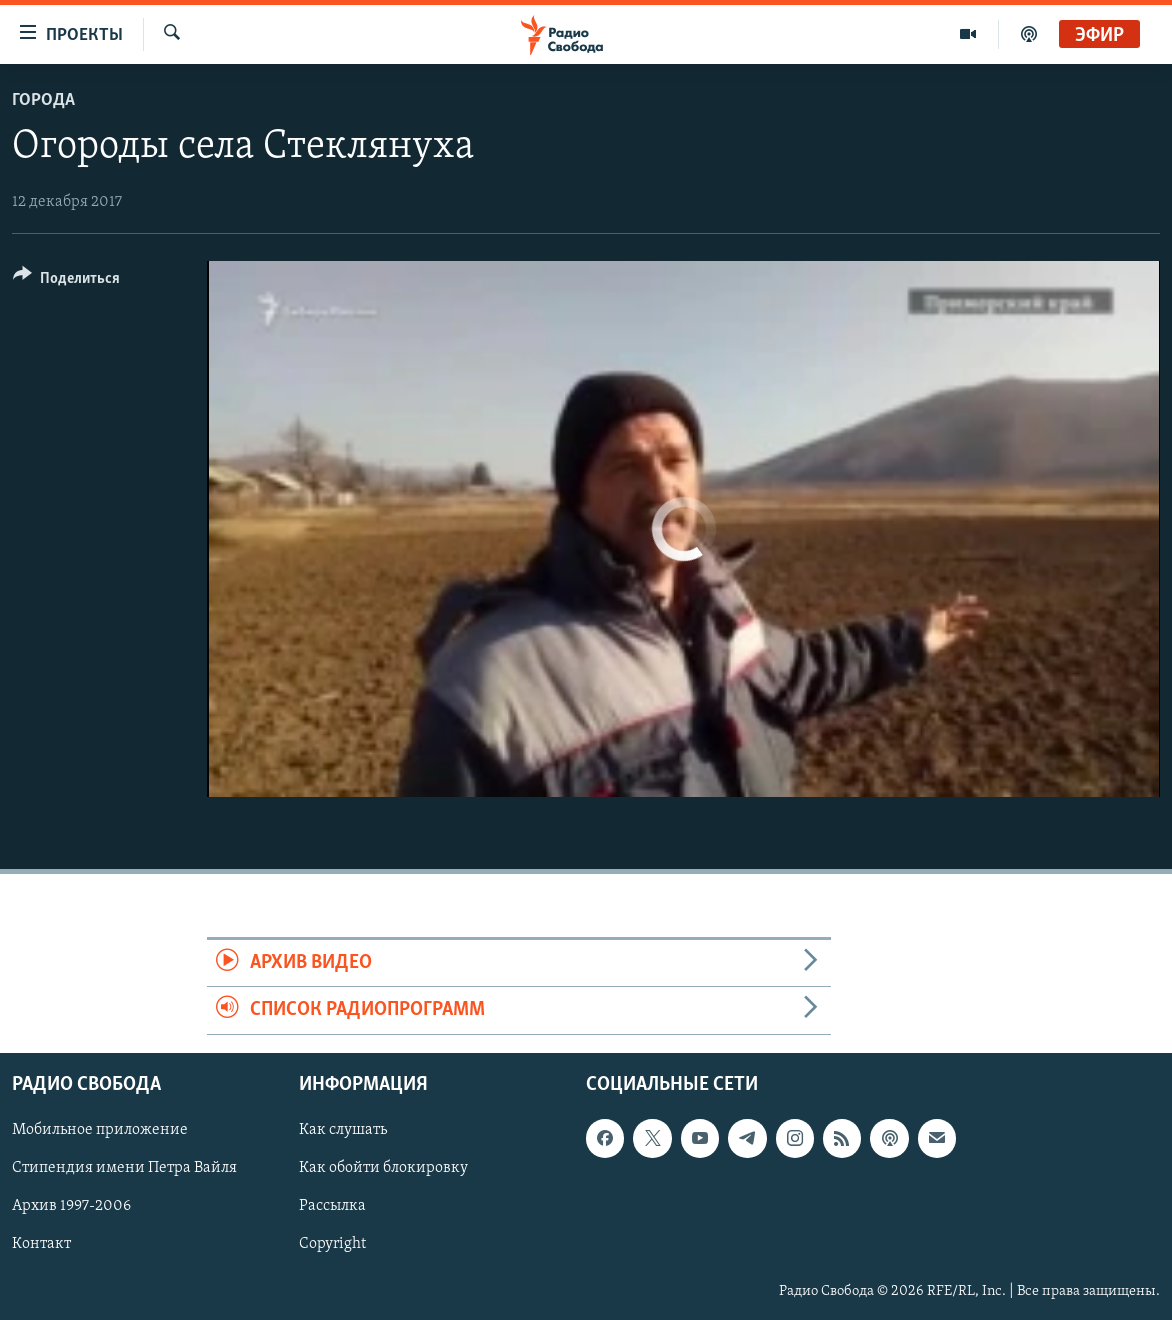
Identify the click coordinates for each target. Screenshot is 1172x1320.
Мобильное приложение (100, 1130)
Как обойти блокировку (383, 1168)
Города (43, 100)
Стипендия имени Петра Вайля (124, 1168)
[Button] (66, 281)
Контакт (41, 1244)
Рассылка (332, 1206)
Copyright (332, 1244)
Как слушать (343, 1130)
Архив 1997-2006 (71, 1206)
